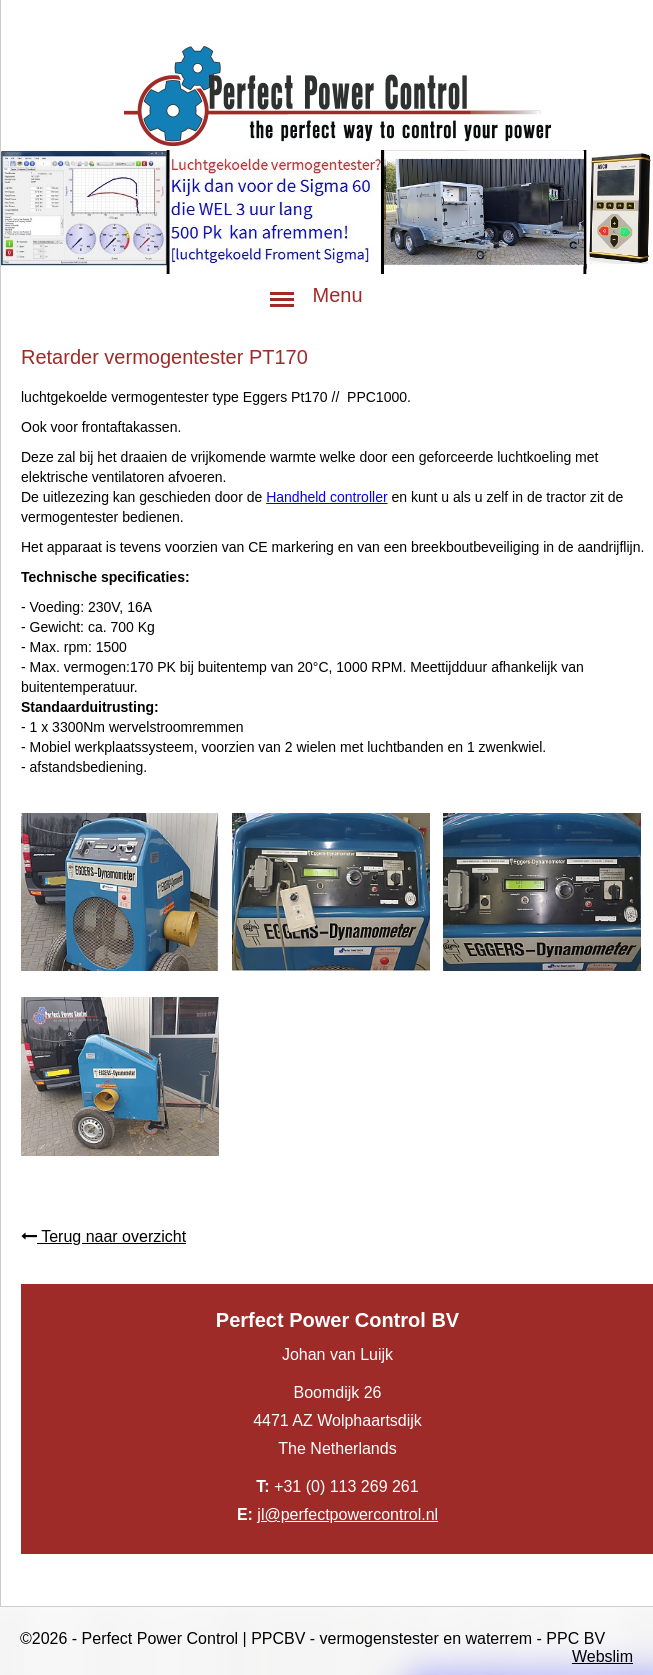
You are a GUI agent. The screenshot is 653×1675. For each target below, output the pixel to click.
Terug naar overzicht (103, 1236)
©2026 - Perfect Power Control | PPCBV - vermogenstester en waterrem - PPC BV (312, 1638)
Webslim (602, 1656)
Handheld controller (326, 497)
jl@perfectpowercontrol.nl (347, 1514)
